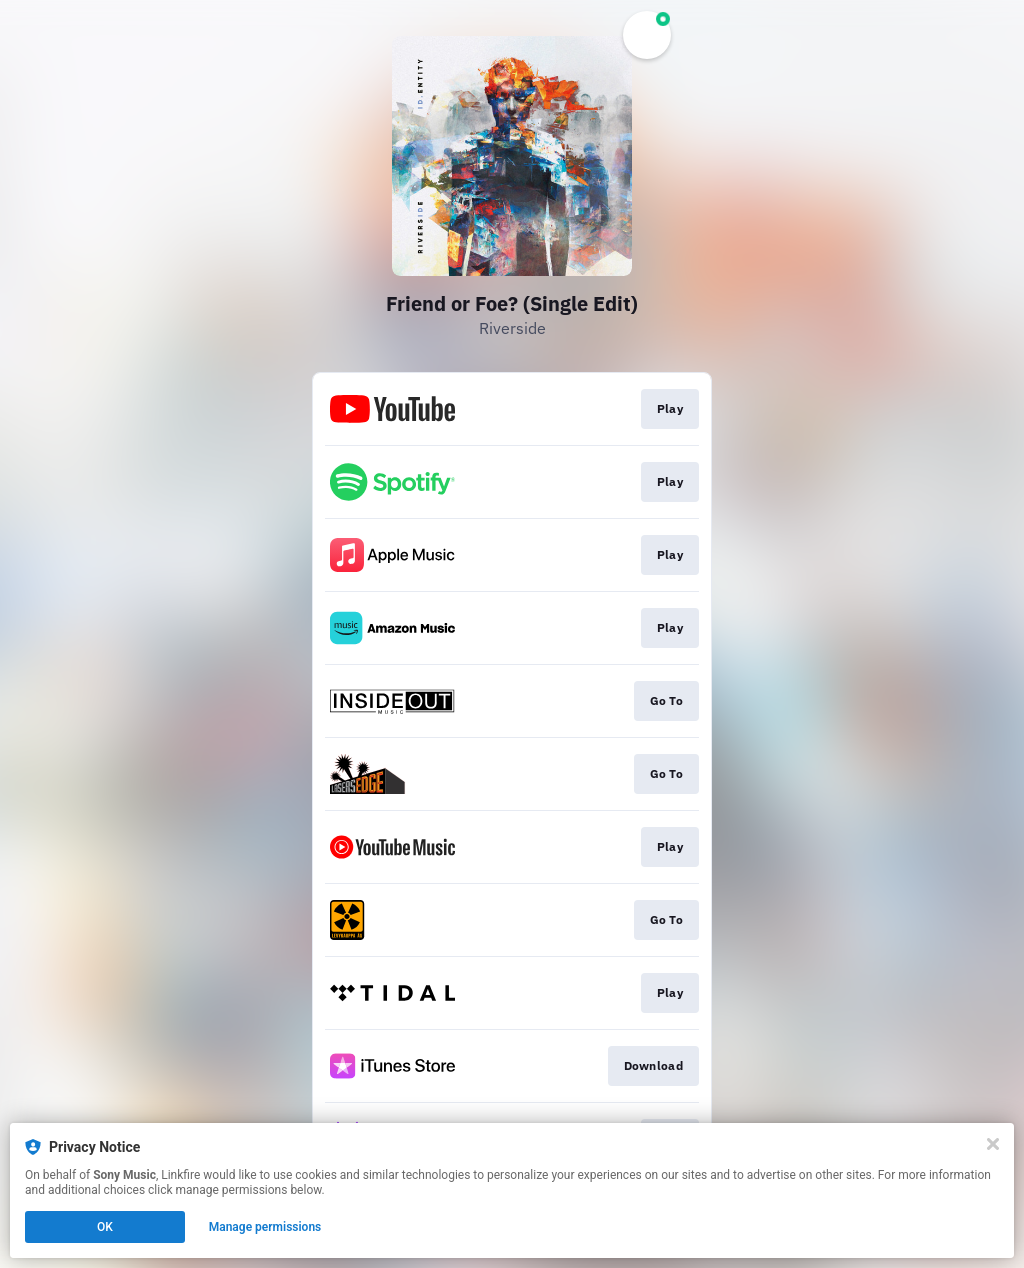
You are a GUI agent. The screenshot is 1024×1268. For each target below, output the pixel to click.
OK (105, 1227)
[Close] (993, 1144)
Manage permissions (265, 1227)
